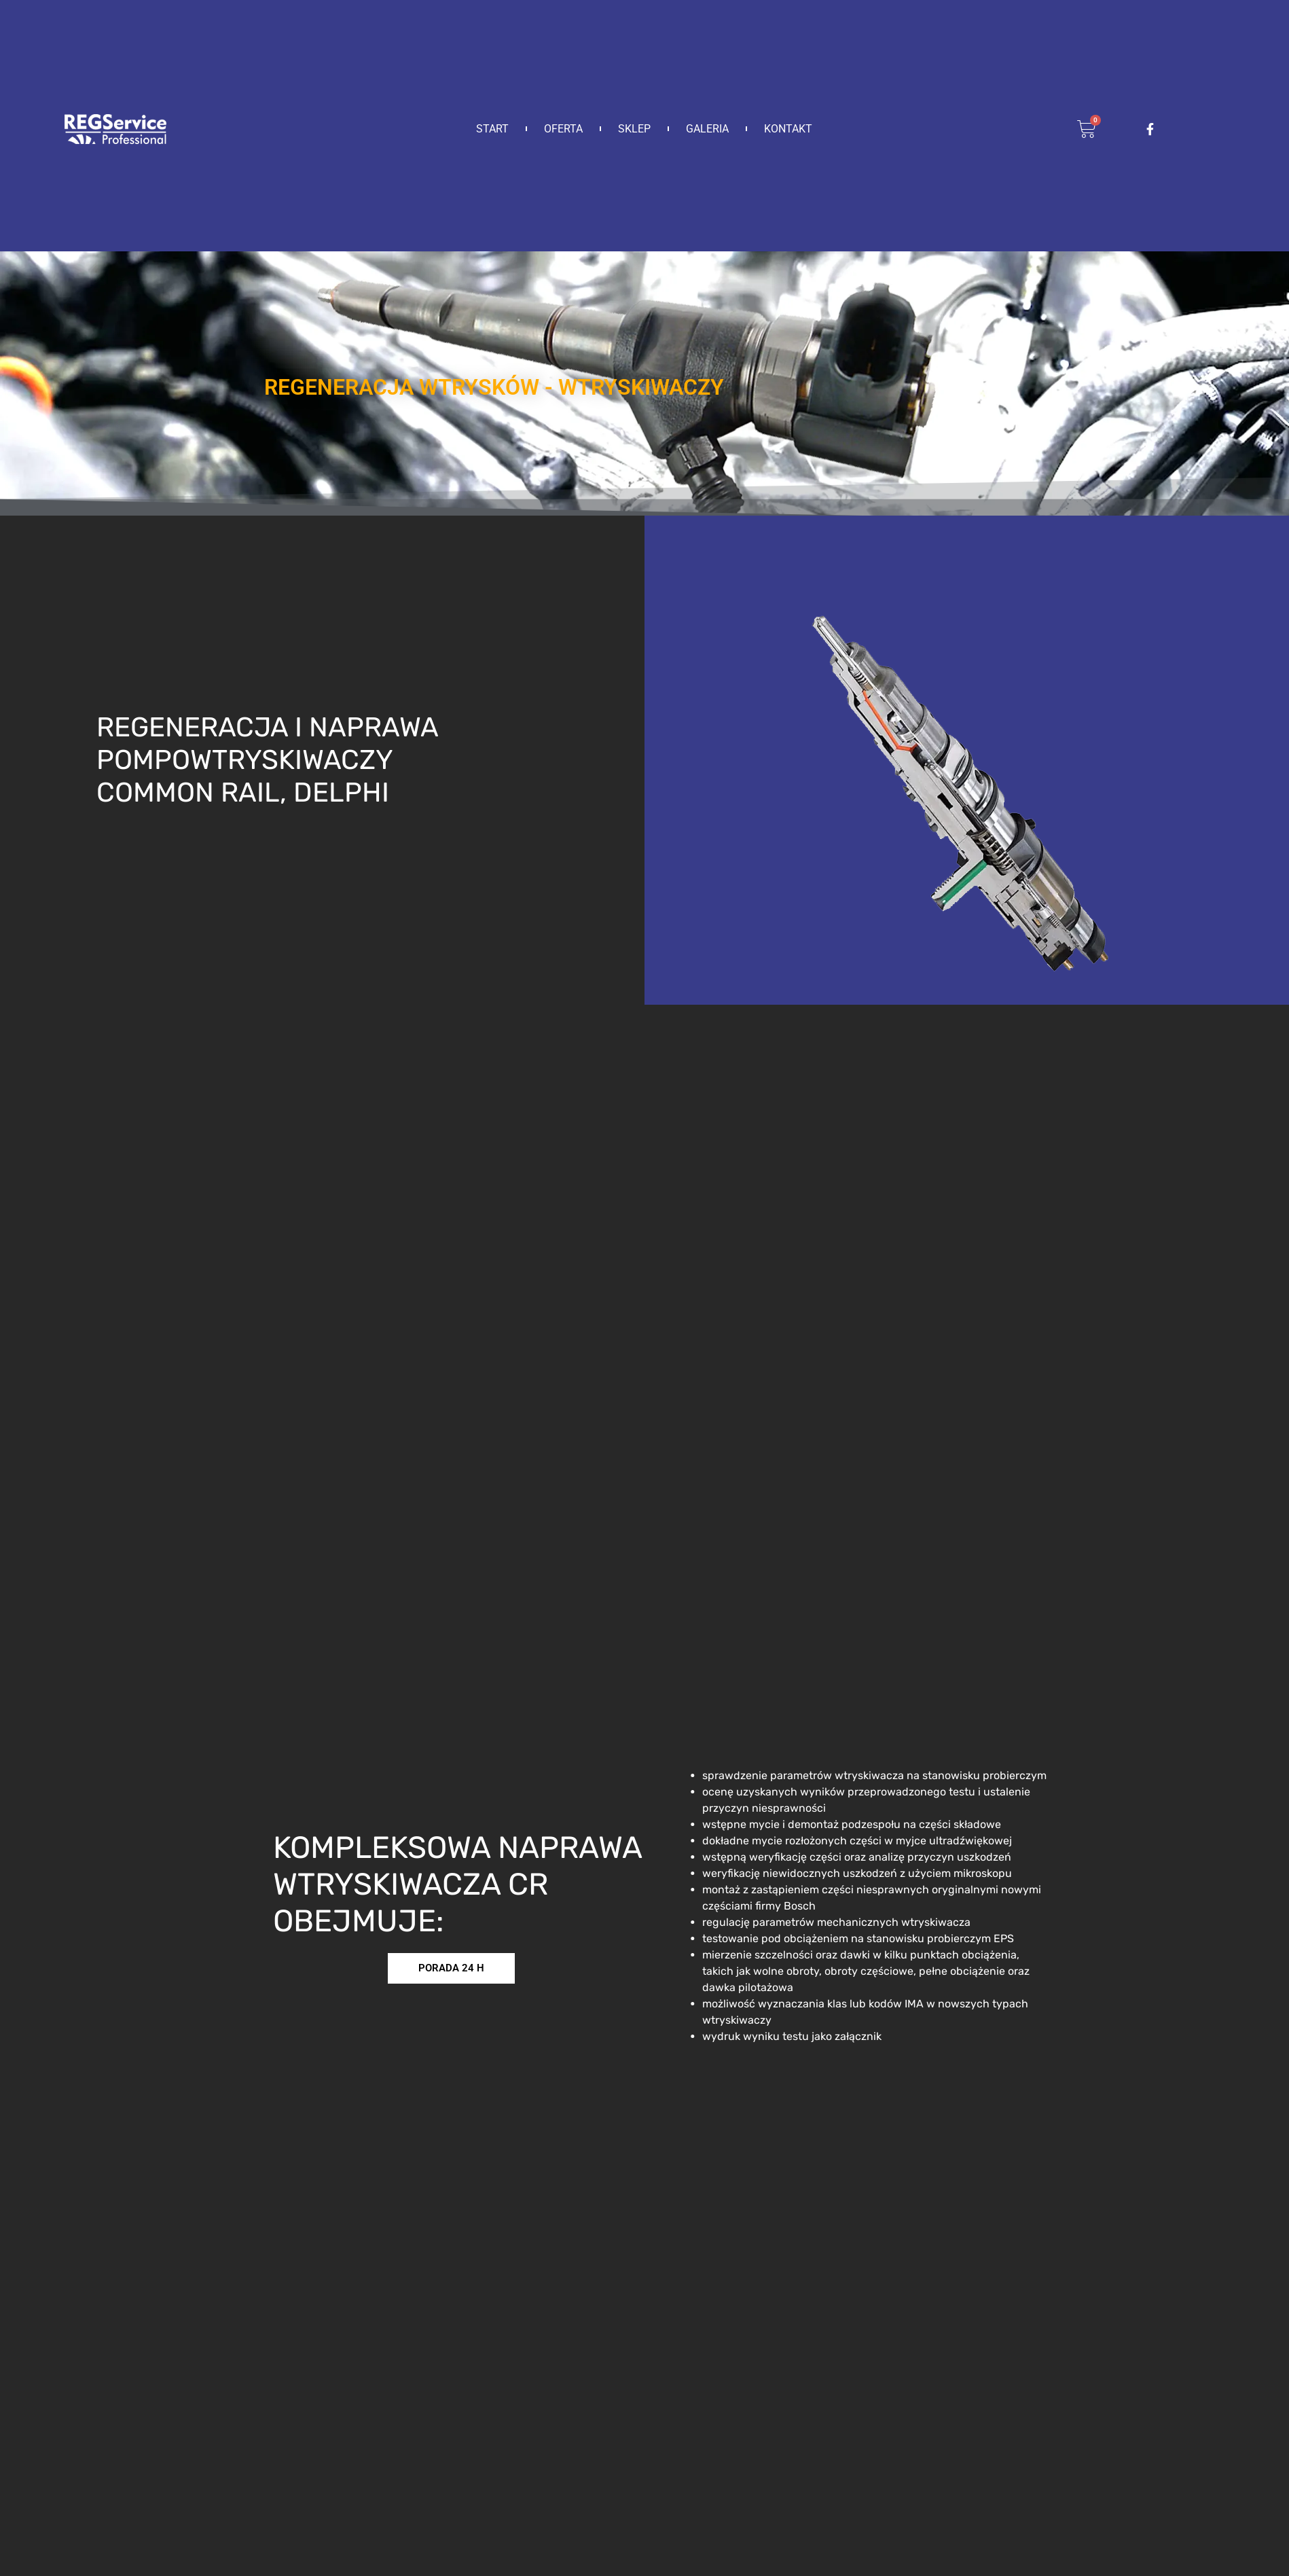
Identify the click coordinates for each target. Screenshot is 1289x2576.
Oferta (563, 128)
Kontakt (788, 128)
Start (492, 128)
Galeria (707, 128)
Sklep (634, 128)
